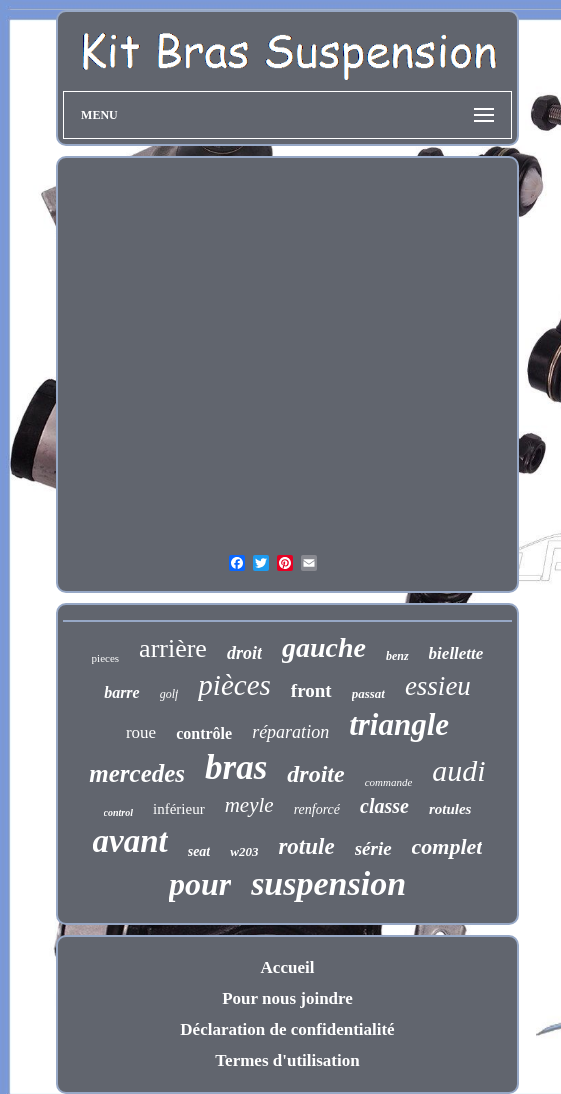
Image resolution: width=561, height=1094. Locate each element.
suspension (328, 883)
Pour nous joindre (287, 998)
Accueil (288, 967)
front (311, 690)
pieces (105, 658)
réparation (290, 732)
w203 (244, 851)
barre (122, 692)
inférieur (179, 809)
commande (389, 782)
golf (169, 694)
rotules (450, 809)
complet (447, 846)
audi (458, 770)
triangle (399, 724)
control (118, 812)
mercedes (137, 773)
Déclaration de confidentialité (287, 1029)
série (373, 848)
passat (368, 693)
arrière (173, 648)
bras (236, 767)
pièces (234, 685)
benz (397, 656)
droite (315, 774)
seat (199, 851)
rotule (306, 846)
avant (130, 841)
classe (384, 806)
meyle (249, 805)
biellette (456, 653)
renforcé (317, 809)
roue (141, 732)
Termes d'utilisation (287, 1060)
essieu (438, 686)
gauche (324, 647)
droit (244, 653)
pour (200, 884)
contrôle (204, 733)
